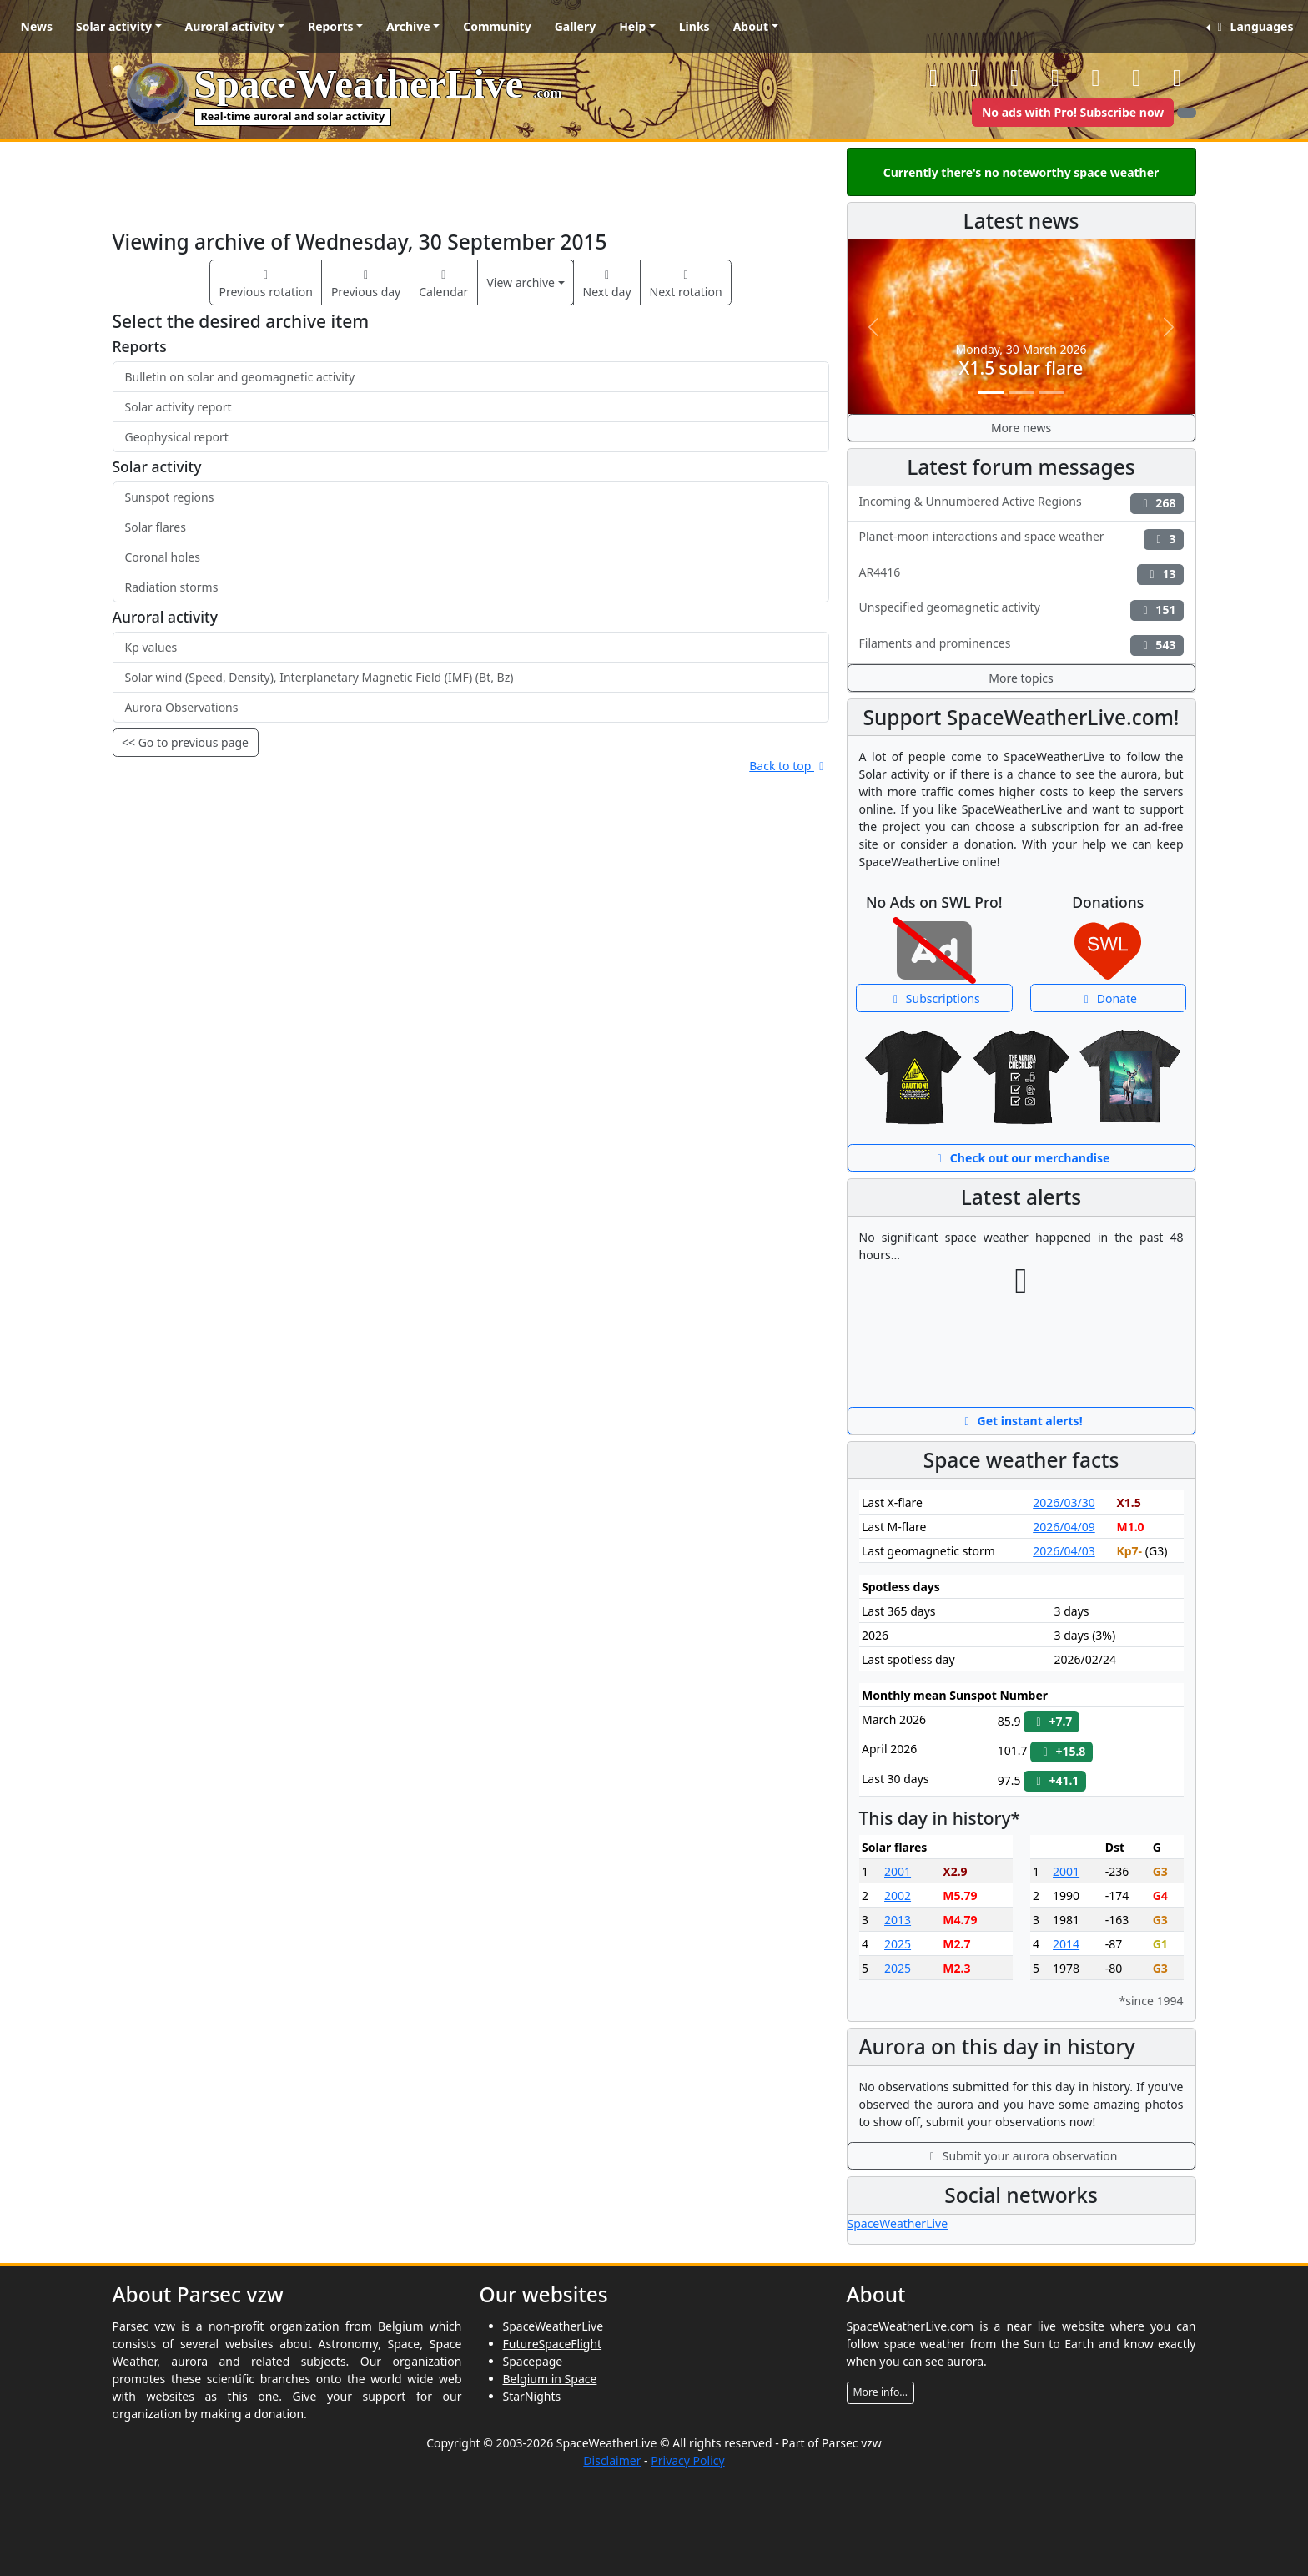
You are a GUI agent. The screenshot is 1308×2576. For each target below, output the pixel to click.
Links (694, 26)
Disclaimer (612, 2460)
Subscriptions (934, 998)
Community (497, 26)
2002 (897, 1895)
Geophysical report (177, 437)
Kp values (151, 647)
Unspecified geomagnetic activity (1021, 609)
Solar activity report (178, 407)
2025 (897, 1944)
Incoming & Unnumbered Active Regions (1021, 503)
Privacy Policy (687, 2460)
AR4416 (1021, 574)
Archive (408, 26)
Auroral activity (230, 26)
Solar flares (155, 527)
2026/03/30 (1063, 1502)
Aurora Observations (182, 707)
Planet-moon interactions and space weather (1021, 538)
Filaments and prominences (1021, 645)
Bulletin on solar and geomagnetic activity (240, 377)
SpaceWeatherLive (898, 2223)
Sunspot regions (169, 497)
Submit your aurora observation (1021, 2156)
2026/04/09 (1063, 1527)
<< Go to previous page (185, 742)
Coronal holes (162, 557)
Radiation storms (172, 587)
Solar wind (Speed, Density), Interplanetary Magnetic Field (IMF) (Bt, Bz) (319, 677)
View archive (520, 282)
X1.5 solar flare (1021, 368)
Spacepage (533, 2361)
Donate (1108, 998)
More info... (880, 2392)
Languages (1252, 26)
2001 (897, 1871)
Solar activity (114, 26)
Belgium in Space (550, 2379)
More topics (1021, 678)
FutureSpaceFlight (552, 2344)
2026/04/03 (1063, 1551)
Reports (331, 26)
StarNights (532, 2396)
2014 (1066, 1944)
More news (1021, 428)
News (37, 26)
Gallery (575, 26)
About (750, 26)
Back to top (788, 766)
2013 (897, 1920)
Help (632, 26)
